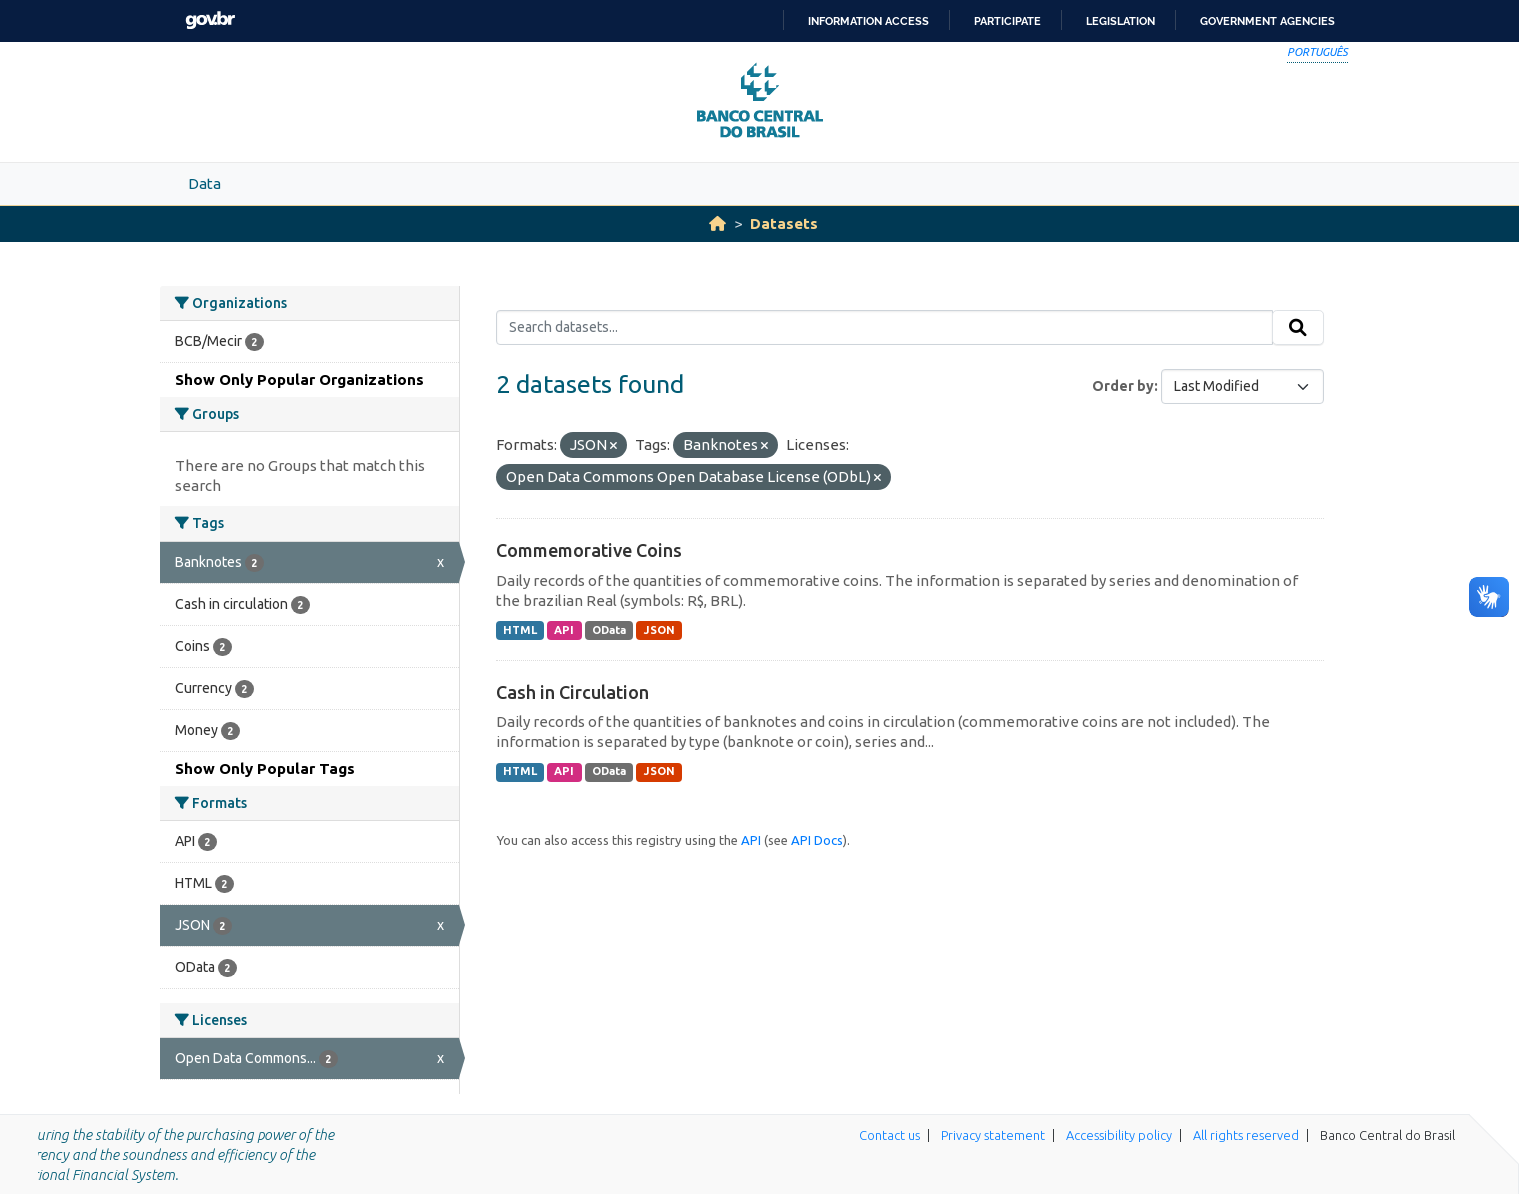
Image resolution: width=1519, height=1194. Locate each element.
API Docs (817, 840)
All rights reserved (1246, 1135)
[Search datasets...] (884, 328)
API (564, 630)
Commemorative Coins (589, 550)
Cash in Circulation (572, 692)
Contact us (889, 1135)
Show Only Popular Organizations (299, 379)
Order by (1123, 386)
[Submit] (1298, 328)
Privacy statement (993, 1135)
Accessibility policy (1119, 1135)
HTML (520, 630)
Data (204, 183)
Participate (1007, 21)
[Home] (717, 223)
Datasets (784, 223)
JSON (659, 630)
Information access (868, 21)
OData (609, 630)
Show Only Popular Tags (265, 768)
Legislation (1120, 21)
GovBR (210, 20)
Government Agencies (1267, 21)
